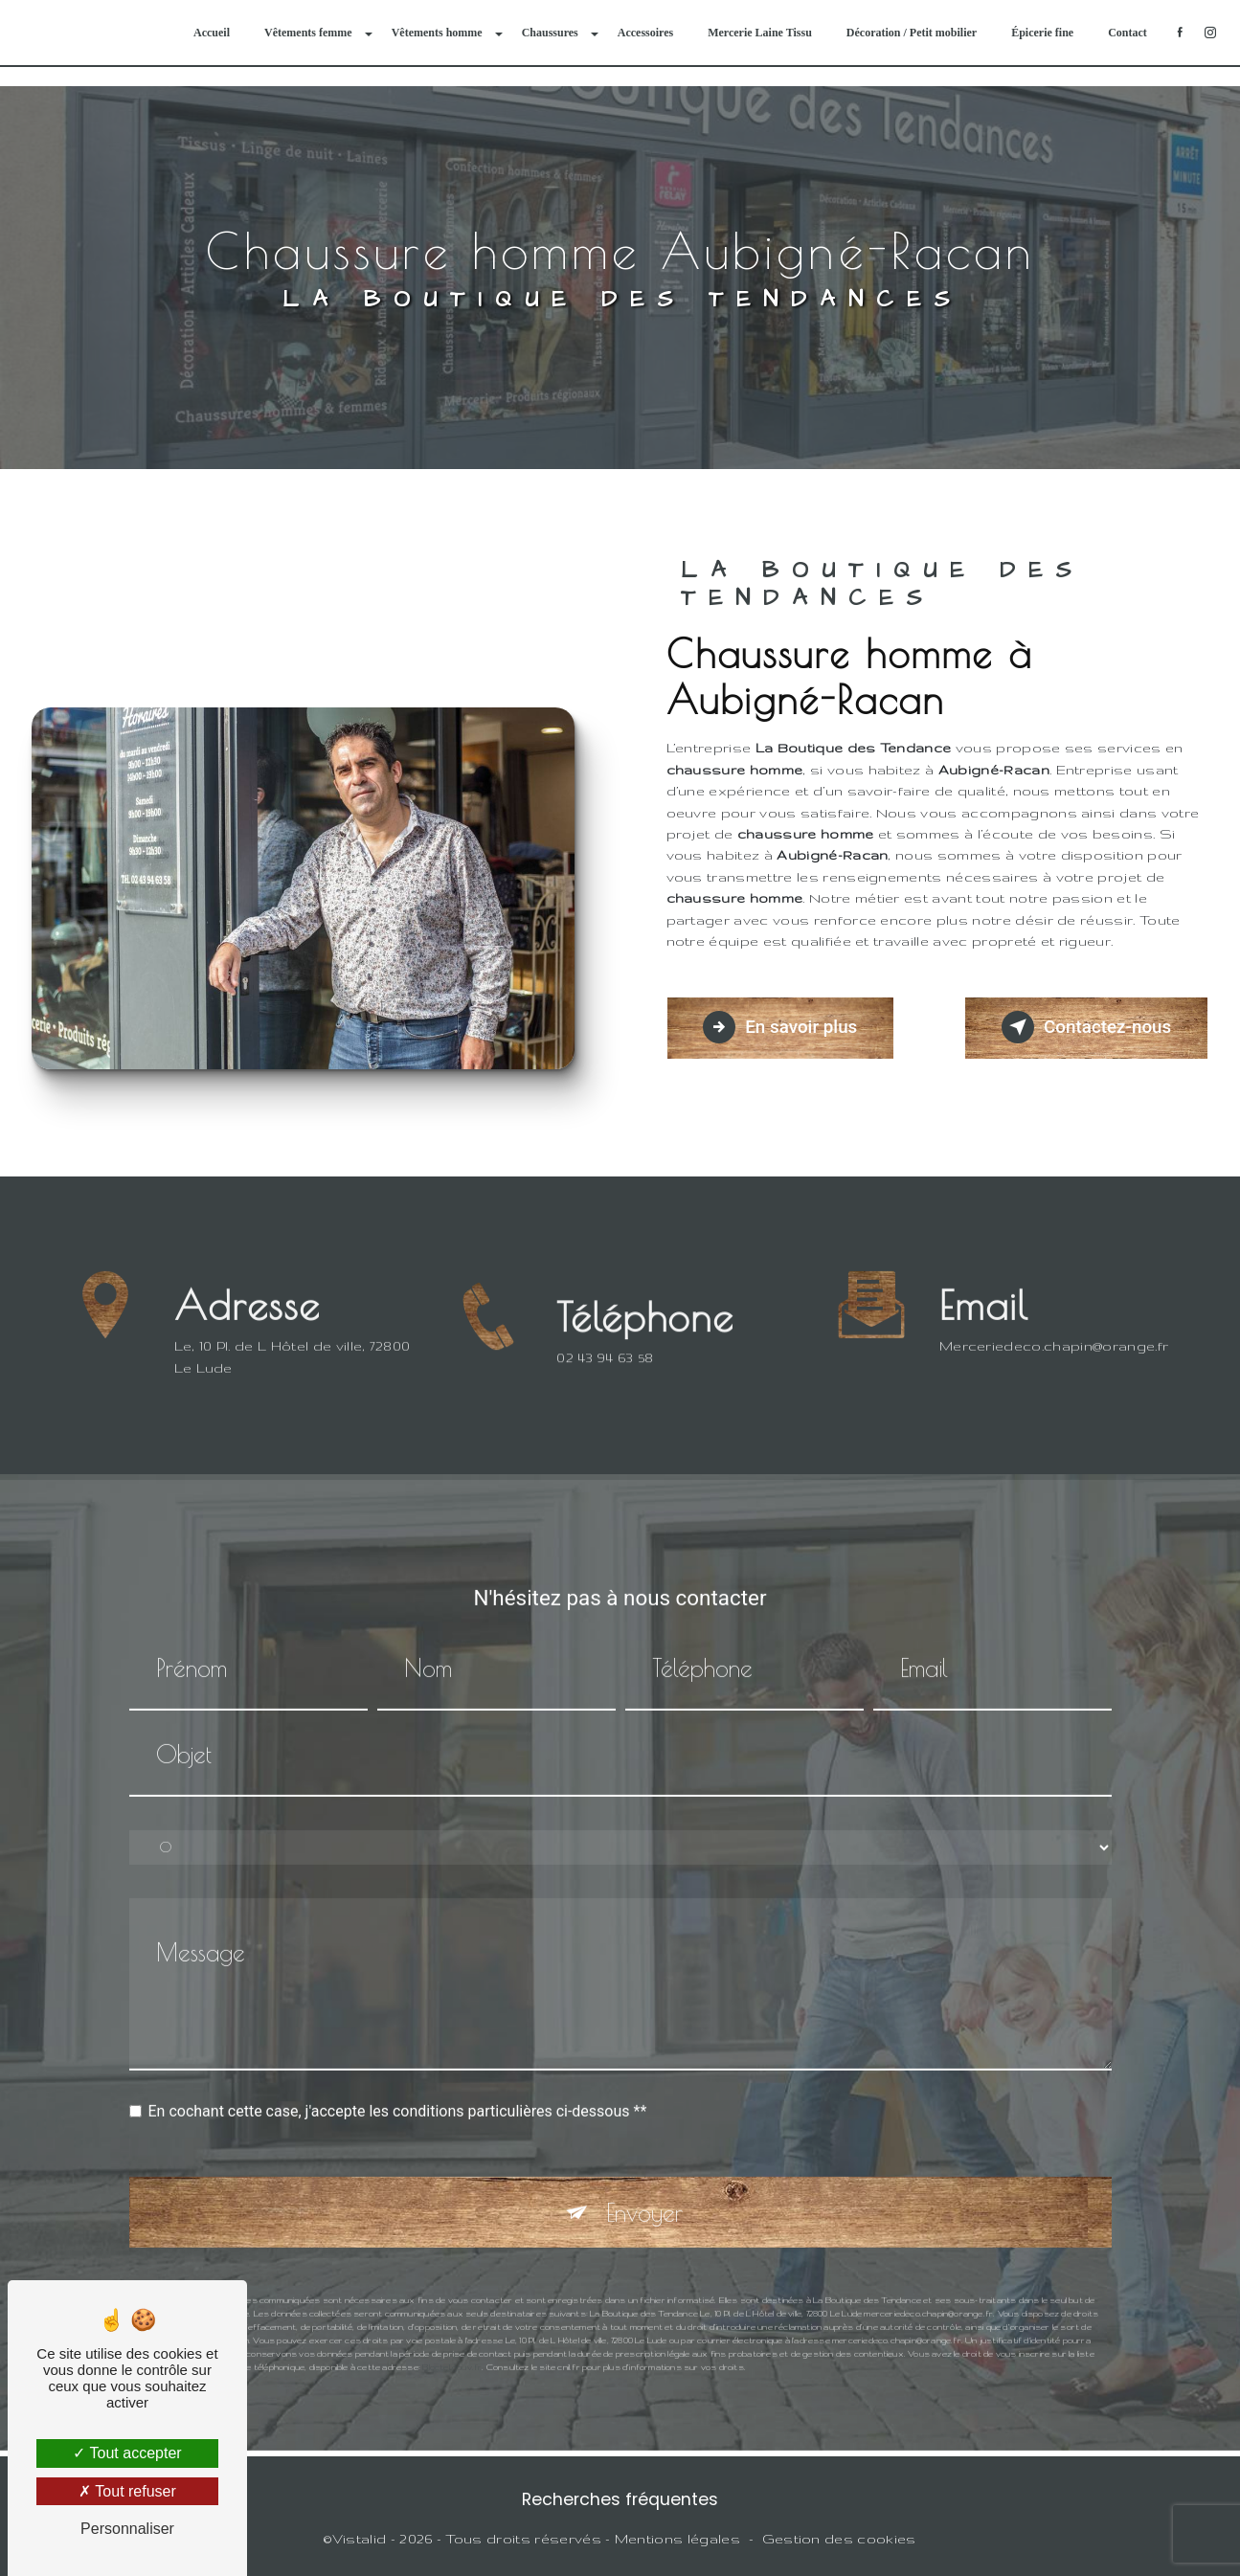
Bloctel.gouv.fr (452, 2345)
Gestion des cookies (839, 2539)
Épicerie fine (1041, 32)
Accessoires (644, 32)
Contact (1126, 32)
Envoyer (644, 2191)
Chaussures (549, 32)
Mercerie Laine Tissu (759, 32)
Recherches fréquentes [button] (620, 2500)
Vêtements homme (436, 32)
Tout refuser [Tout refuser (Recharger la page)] (127, 2491)
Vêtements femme (307, 32)
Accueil (210, 32)
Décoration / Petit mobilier (910, 32)
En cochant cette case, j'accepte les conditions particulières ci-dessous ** (397, 2089)
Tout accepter (127, 2453)
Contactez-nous (1083, 1027)
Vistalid (359, 2539)
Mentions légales (677, 2539)
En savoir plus (784, 1027)
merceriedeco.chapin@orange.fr (1053, 1324)
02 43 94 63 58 (605, 1380)
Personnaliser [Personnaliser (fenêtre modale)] (127, 2528)
